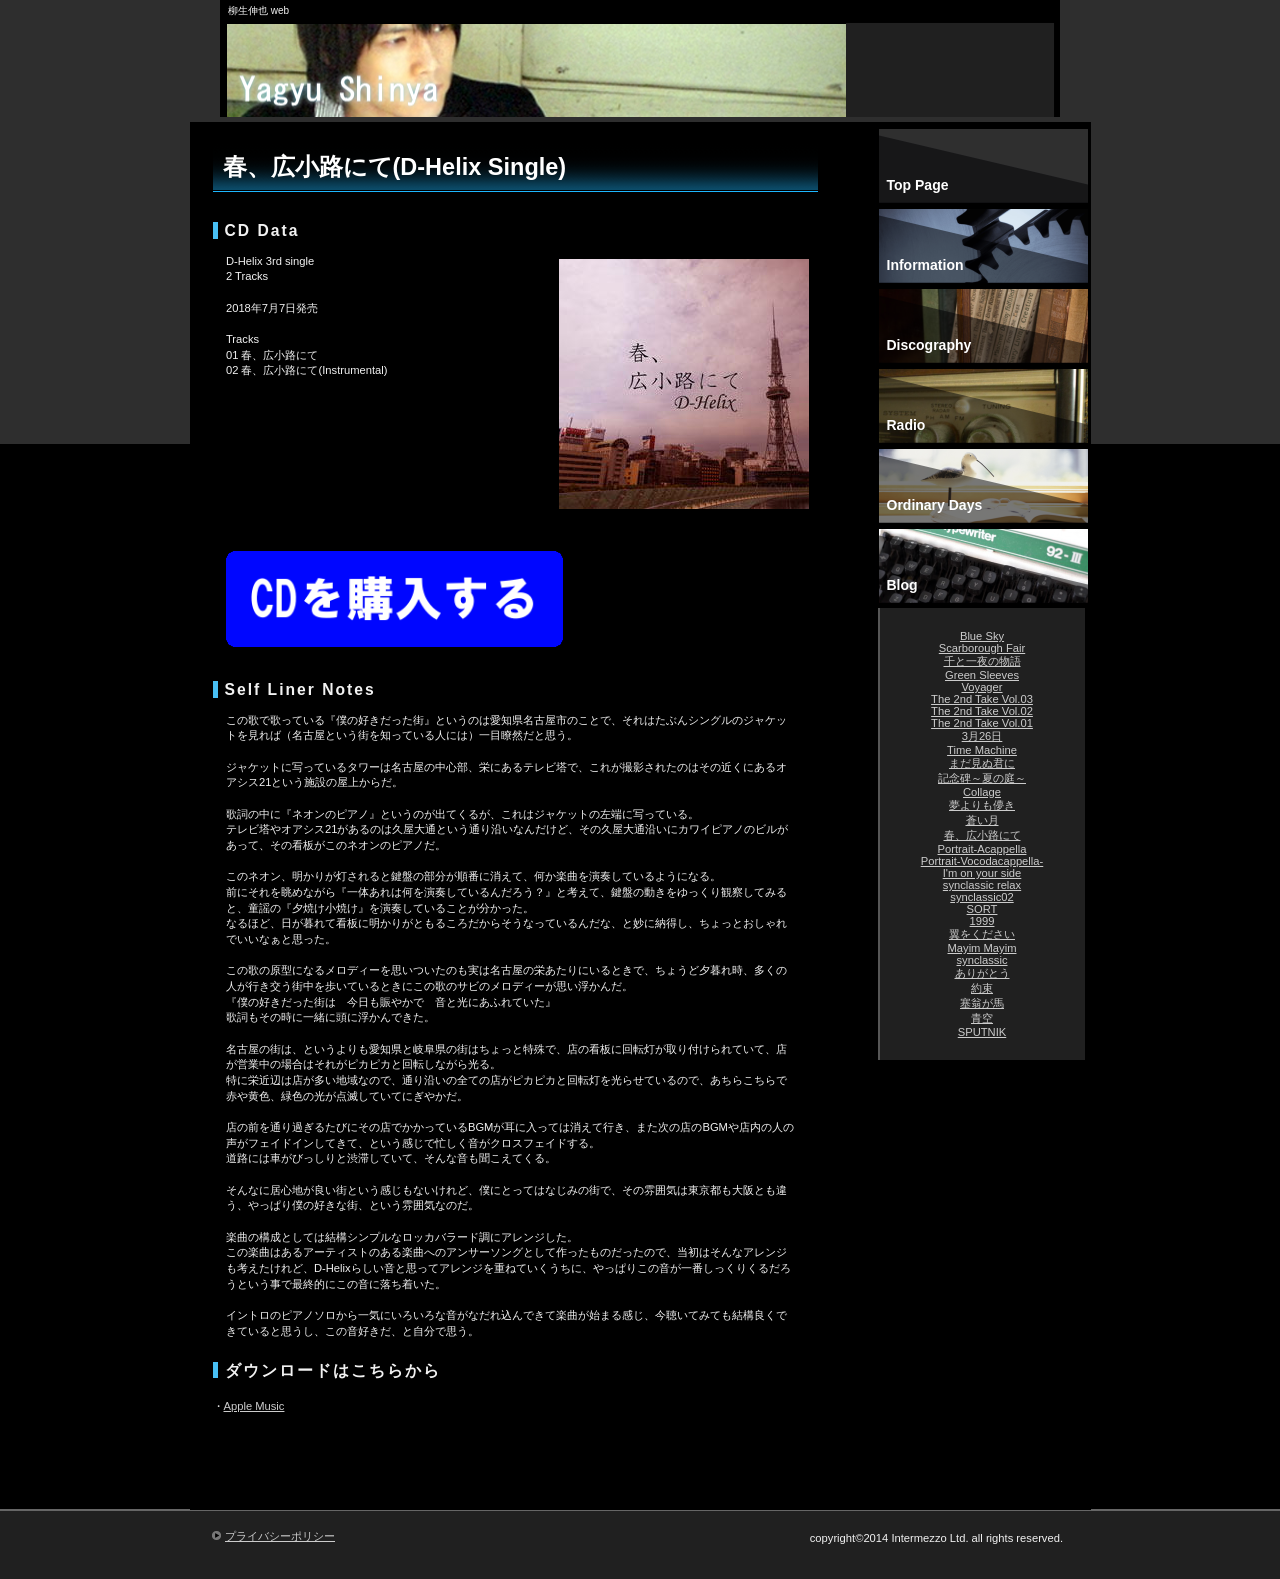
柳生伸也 (539, 90)
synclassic (982, 960)
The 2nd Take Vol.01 (982, 723)
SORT (982, 909)
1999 (982, 921)
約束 (982, 988)
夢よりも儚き (982, 805)
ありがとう (982, 973)
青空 (982, 1018)
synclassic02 (981, 897)
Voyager (981, 687)
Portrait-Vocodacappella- (982, 861)
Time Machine (982, 750)
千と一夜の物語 (982, 661)
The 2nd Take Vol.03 (982, 699)
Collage (982, 792)
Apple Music (254, 1406)
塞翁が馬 (982, 1003)
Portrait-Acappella (982, 849)
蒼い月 (982, 820)
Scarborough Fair (982, 648)
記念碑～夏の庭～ (982, 778)
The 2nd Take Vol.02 (982, 711)
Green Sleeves (982, 675)
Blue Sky (982, 636)
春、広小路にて (982, 835)
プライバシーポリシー (280, 1536)
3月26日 (982, 736)
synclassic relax (982, 885)
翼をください (982, 934)
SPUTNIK (982, 1032)
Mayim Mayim (982, 948)
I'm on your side (982, 873)
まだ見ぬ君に (982, 763)
